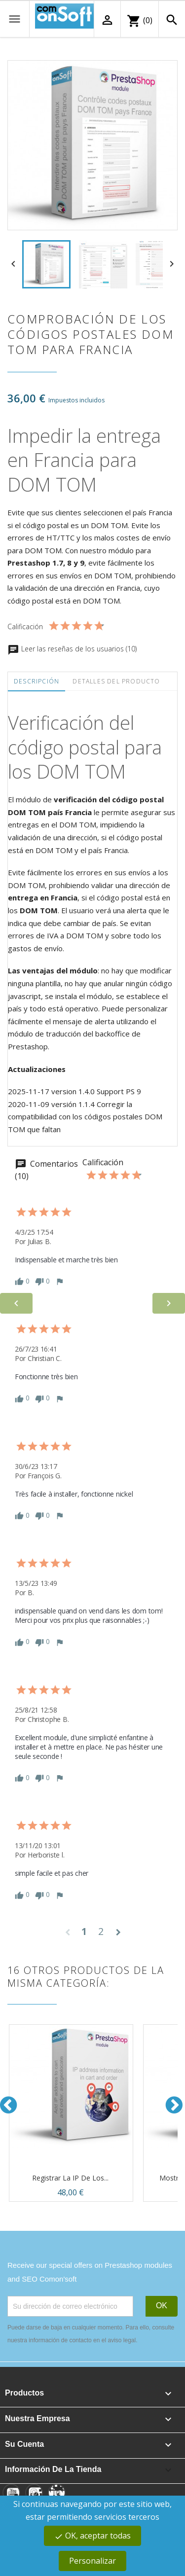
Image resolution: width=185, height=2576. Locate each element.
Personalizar (92, 2560)
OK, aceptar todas (92, 2535)
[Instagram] (34, 2493)
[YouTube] (11, 2493)
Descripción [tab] (36, 681)
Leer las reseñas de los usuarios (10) (72, 648)
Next (175, 2105)
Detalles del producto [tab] (116, 681)
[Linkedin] (57, 2493)
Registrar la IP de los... (70, 2177)
